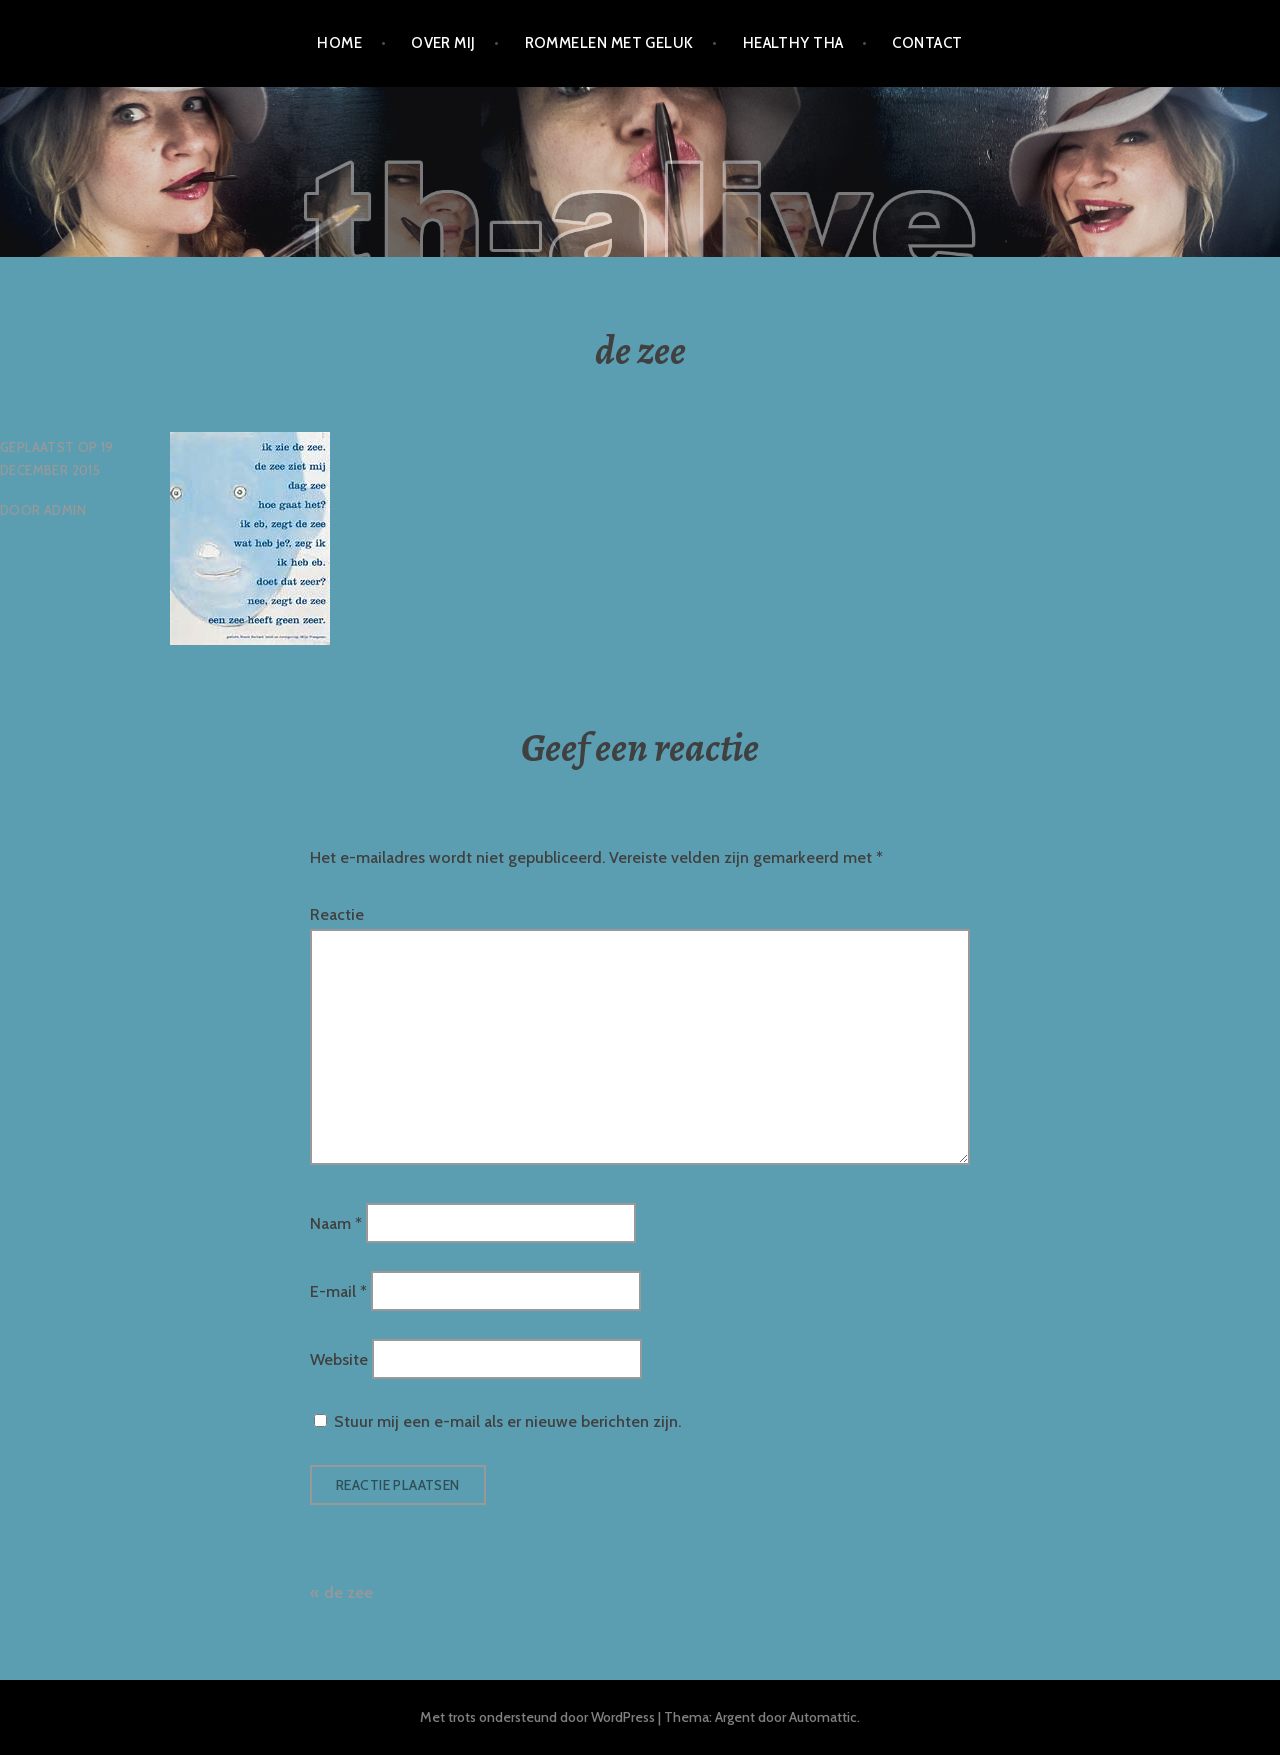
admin (65, 510)
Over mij (443, 43)
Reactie (337, 914)
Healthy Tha (793, 43)
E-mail (338, 1291)
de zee (348, 1592)
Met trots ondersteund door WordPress (537, 1717)
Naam (336, 1222)
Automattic (823, 1717)
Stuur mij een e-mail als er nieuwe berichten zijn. (507, 1421)
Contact (927, 43)
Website (339, 1359)
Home (339, 43)
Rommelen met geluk (609, 43)
